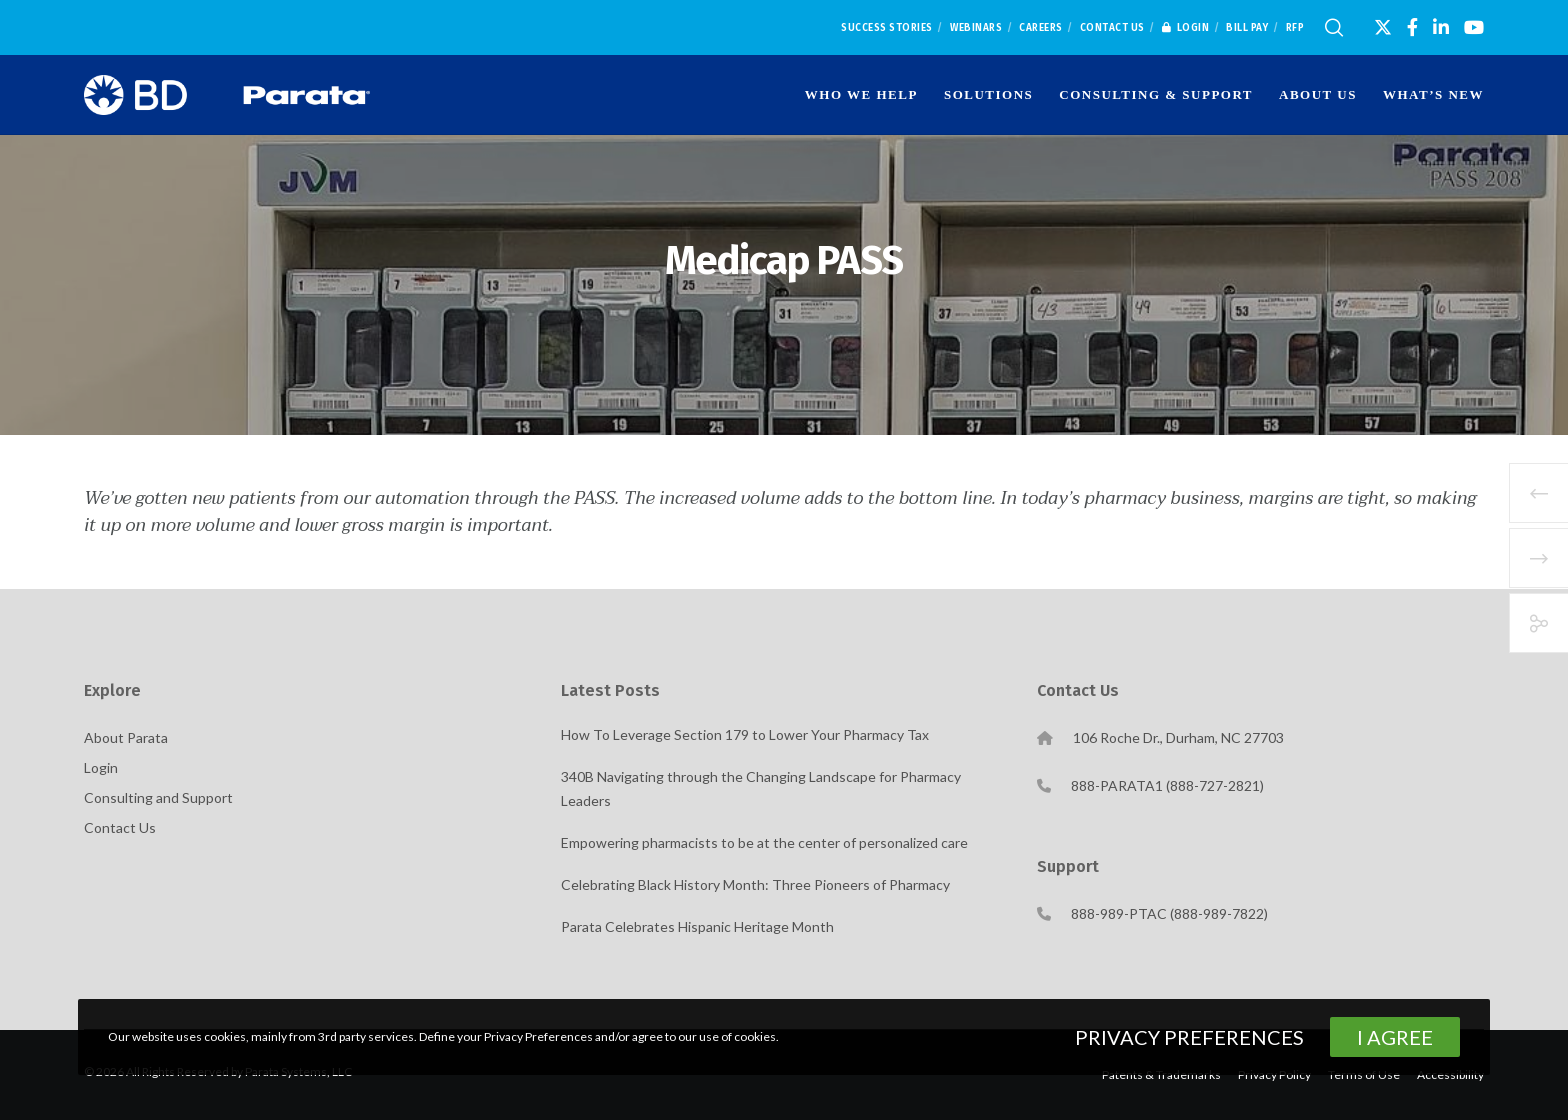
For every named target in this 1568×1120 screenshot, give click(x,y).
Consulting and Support (158, 797)
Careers (1041, 28)
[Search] (1334, 28)
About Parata (126, 737)
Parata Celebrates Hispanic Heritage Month (697, 926)
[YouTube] (1474, 27)
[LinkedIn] (1441, 27)
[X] (1383, 27)
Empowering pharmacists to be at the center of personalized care (764, 842)
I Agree (1395, 1037)
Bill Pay (1247, 28)
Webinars (976, 28)
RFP (1295, 28)
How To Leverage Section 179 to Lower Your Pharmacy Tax (745, 734)
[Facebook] (1412, 27)
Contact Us (1112, 28)
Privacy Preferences (1189, 1037)
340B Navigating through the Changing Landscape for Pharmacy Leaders (761, 788)
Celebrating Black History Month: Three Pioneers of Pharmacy (755, 884)
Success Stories (887, 28)
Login (1186, 28)
